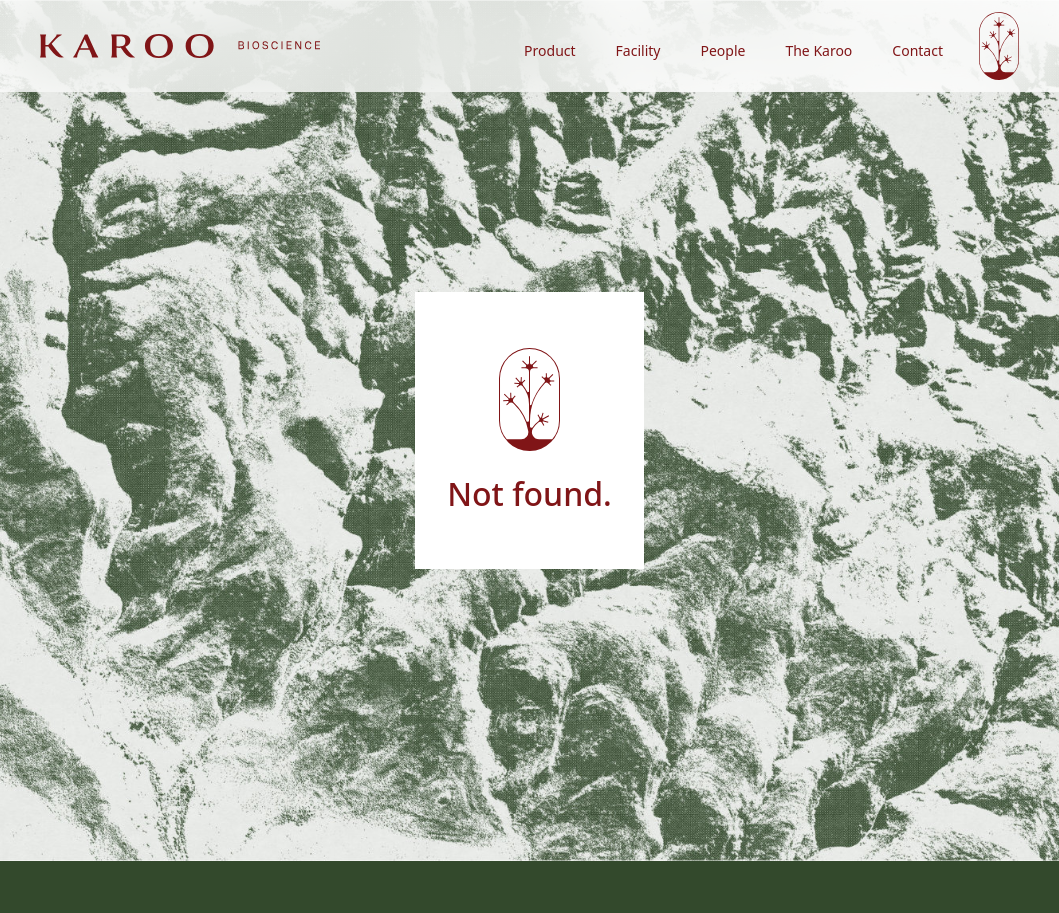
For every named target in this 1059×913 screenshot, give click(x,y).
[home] (180, 45)
